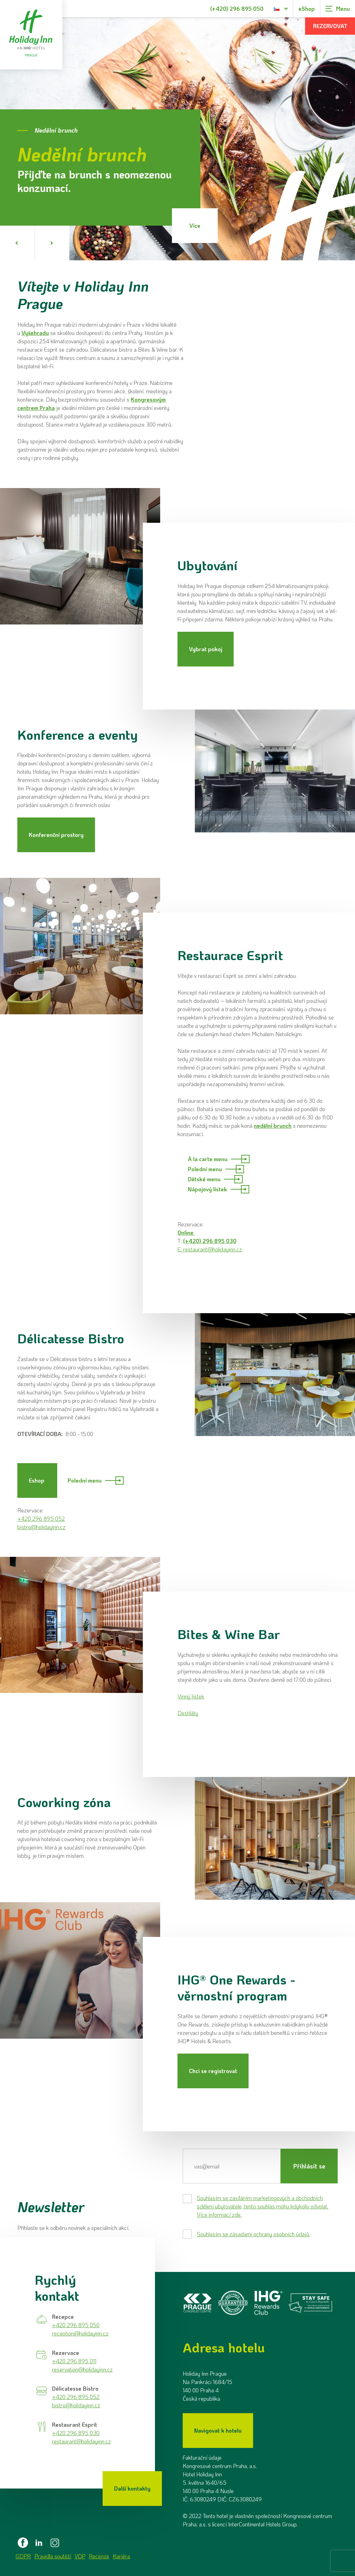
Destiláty (188, 1713)
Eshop (37, 1480)
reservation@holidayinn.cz (82, 2369)
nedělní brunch (273, 1125)
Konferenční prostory (56, 834)
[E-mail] (231, 2166)
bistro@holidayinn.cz (41, 1526)
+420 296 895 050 (75, 2325)
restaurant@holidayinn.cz (212, 1249)
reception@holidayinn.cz (80, 2333)
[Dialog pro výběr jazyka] (281, 8)
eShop (306, 8)
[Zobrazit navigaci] (337, 8)
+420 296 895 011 (74, 2361)
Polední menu (216, 1169)
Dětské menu (215, 1179)
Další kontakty (132, 2488)
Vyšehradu (35, 332)
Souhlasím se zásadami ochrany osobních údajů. (253, 2234)
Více (194, 225)
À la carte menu (219, 1159)
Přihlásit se (309, 2166)
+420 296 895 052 (41, 1518)
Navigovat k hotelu (218, 2430)
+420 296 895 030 (75, 2432)
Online (186, 1232)
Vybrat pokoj (205, 649)
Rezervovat (330, 26)
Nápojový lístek (218, 1189)
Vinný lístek (191, 1696)
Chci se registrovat (213, 2070)
